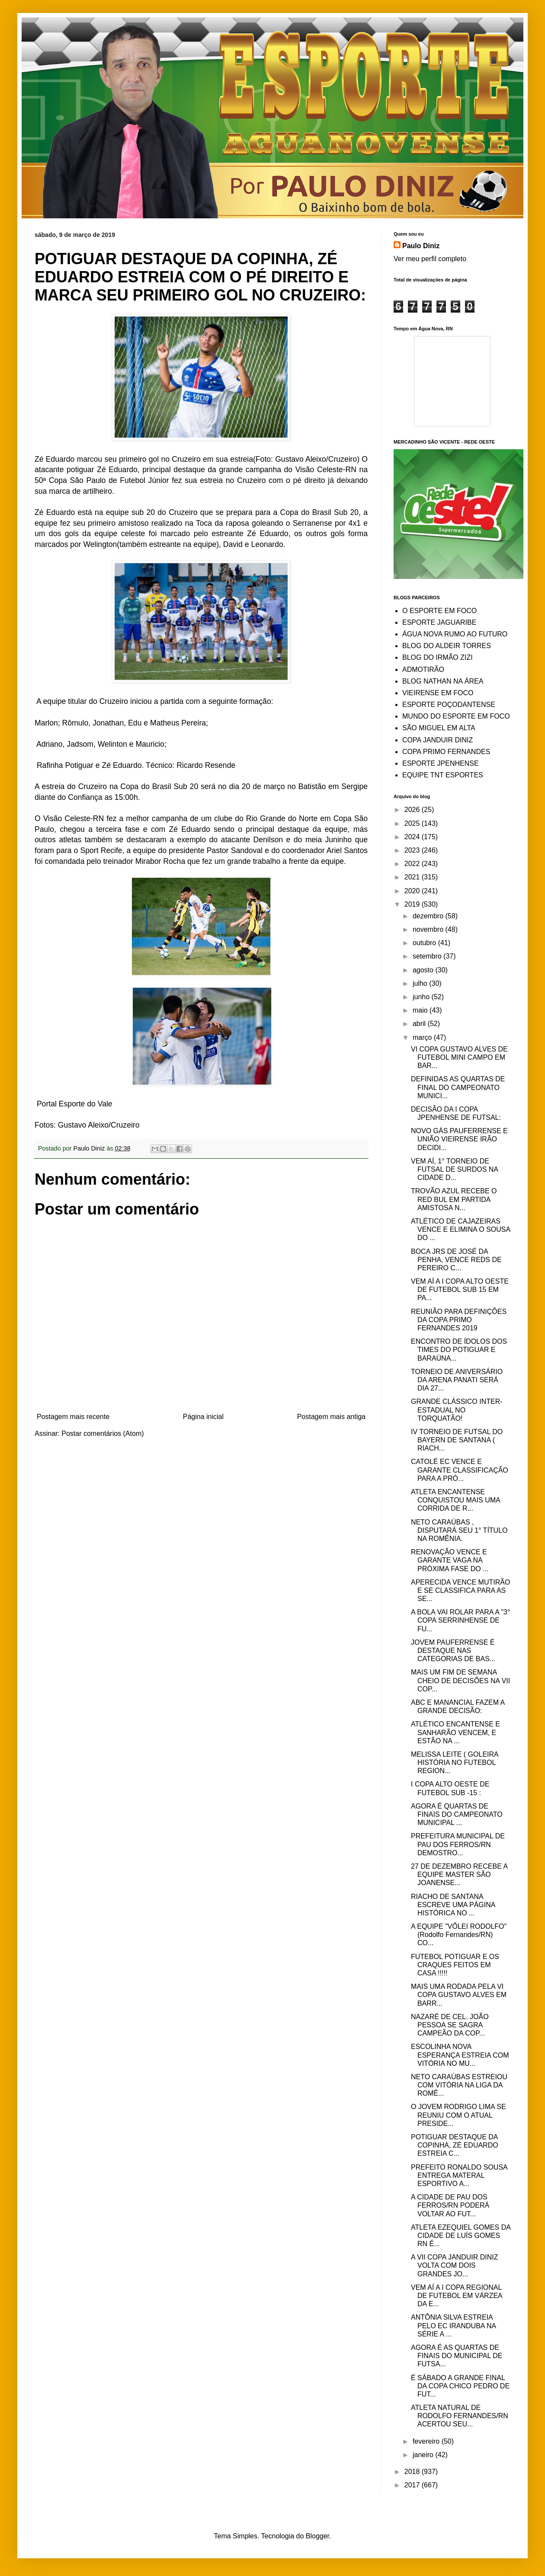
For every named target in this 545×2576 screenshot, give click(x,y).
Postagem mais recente (73, 1416)
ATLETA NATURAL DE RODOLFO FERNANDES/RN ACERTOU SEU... (459, 2416)
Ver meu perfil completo (430, 258)
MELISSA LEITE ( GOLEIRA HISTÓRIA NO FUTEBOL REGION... (454, 1762)
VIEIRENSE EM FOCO (437, 693)
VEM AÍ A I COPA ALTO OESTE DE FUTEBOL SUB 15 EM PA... (460, 1289)
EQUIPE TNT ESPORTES (442, 775)
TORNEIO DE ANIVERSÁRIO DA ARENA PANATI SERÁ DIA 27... (457, 1380)
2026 (413, 809)
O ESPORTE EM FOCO (439, 610)
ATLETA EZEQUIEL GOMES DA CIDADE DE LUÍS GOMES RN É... (460, 2235)
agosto (424, 970)
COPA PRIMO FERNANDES (446, 751)
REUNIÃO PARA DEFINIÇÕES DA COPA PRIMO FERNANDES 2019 (459, 1320)
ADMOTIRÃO (423, 669)
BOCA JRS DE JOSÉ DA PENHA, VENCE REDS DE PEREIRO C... (456, 1260)
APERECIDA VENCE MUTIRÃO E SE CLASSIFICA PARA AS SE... (460, 1590)
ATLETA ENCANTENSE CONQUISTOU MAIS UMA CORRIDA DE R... (455, 1500)
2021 (413, 877)
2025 (413, 823)
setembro (428, 956)
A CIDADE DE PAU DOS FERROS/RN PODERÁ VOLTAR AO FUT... (450, 2205)
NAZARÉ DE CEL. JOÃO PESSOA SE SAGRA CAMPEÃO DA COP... (450, 2025)
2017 (413, 2485)
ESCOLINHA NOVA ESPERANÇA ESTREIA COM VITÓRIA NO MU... (460, 2055)
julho (421, 983)
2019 (413, 904)
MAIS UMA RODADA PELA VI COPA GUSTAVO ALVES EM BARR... (459, 1995)
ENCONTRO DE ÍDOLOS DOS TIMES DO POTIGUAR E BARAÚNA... (459, 1350)
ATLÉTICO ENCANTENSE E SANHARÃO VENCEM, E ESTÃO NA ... (455, 1732)
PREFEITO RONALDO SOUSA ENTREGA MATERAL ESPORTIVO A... (459, 2175)
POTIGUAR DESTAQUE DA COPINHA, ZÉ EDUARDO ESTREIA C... (454, 2145)
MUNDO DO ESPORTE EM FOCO (456, 716)
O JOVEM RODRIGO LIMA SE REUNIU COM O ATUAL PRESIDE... (458, 2115)
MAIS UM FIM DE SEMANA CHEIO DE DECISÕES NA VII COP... (460, 1680)
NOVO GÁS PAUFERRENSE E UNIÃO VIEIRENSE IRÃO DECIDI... (459, 1139)
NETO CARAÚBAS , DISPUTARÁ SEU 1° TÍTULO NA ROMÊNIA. (459, 1530)
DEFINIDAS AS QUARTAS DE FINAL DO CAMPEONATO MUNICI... (458, 1087)
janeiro (424, 2454)
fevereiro (427, 2441)
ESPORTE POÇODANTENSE (448, 704)
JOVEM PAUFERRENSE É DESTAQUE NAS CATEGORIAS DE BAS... (453, 1650)
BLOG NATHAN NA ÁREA (442, 681)
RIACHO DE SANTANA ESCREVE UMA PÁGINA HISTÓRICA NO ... (453, 1905)
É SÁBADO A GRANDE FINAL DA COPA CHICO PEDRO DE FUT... (460, 2386)
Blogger (317, 2536)
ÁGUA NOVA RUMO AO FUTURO (454, 634)
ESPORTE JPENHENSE (440, 763)
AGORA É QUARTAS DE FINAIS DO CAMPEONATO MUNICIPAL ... (457, 1814)
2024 (413, 837)
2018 (413, 2471)
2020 (413, 891)
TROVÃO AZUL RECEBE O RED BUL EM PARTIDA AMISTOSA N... (454, 1199)
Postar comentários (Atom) (102, 1433)
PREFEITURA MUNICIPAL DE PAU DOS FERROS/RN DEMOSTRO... (458, 1844)
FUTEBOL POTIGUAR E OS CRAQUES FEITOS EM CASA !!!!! (455, 1965)
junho (422, 996)
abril (420, 1023)
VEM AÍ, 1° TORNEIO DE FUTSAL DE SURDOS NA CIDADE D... (454, 1169)
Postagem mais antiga (331, 1416)
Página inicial (203, 1416)
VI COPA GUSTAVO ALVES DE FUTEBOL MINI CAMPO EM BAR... (459, 1057)
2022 (413, 863)
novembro (429, 929)
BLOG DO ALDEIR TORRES (446, 645)
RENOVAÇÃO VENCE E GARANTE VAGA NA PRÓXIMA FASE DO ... (449, 1560)
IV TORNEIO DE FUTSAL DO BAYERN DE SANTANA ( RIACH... (457, 1440)
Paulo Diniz (420, 245)
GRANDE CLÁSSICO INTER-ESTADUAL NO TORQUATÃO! (457, 1410)
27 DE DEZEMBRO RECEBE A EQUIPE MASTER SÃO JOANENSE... (459, 1874)
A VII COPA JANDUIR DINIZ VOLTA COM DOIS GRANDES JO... (454, 2265)
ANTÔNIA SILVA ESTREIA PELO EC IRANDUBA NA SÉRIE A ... (453, 2325)
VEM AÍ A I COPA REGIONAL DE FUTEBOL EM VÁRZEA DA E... (456, 2296)
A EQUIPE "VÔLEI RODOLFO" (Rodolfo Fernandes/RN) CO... (459, 1934)
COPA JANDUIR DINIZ (437, 740)
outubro (425, 942)
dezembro (429, 916)
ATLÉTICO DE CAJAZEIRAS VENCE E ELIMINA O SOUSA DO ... (460, 1229)
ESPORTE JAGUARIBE (439, 622)
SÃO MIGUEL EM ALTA (438, 728)
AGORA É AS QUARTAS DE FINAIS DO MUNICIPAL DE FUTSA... (456, 2356)
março (423, 1037)
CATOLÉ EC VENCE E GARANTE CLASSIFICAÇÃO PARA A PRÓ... (459, 1470)
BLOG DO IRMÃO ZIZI (437, 657)
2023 (413, 850)
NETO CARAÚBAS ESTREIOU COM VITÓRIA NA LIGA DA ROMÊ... (459, 2085)
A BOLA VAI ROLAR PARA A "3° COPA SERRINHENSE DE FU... (460, 1620)
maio (421, 1010)
